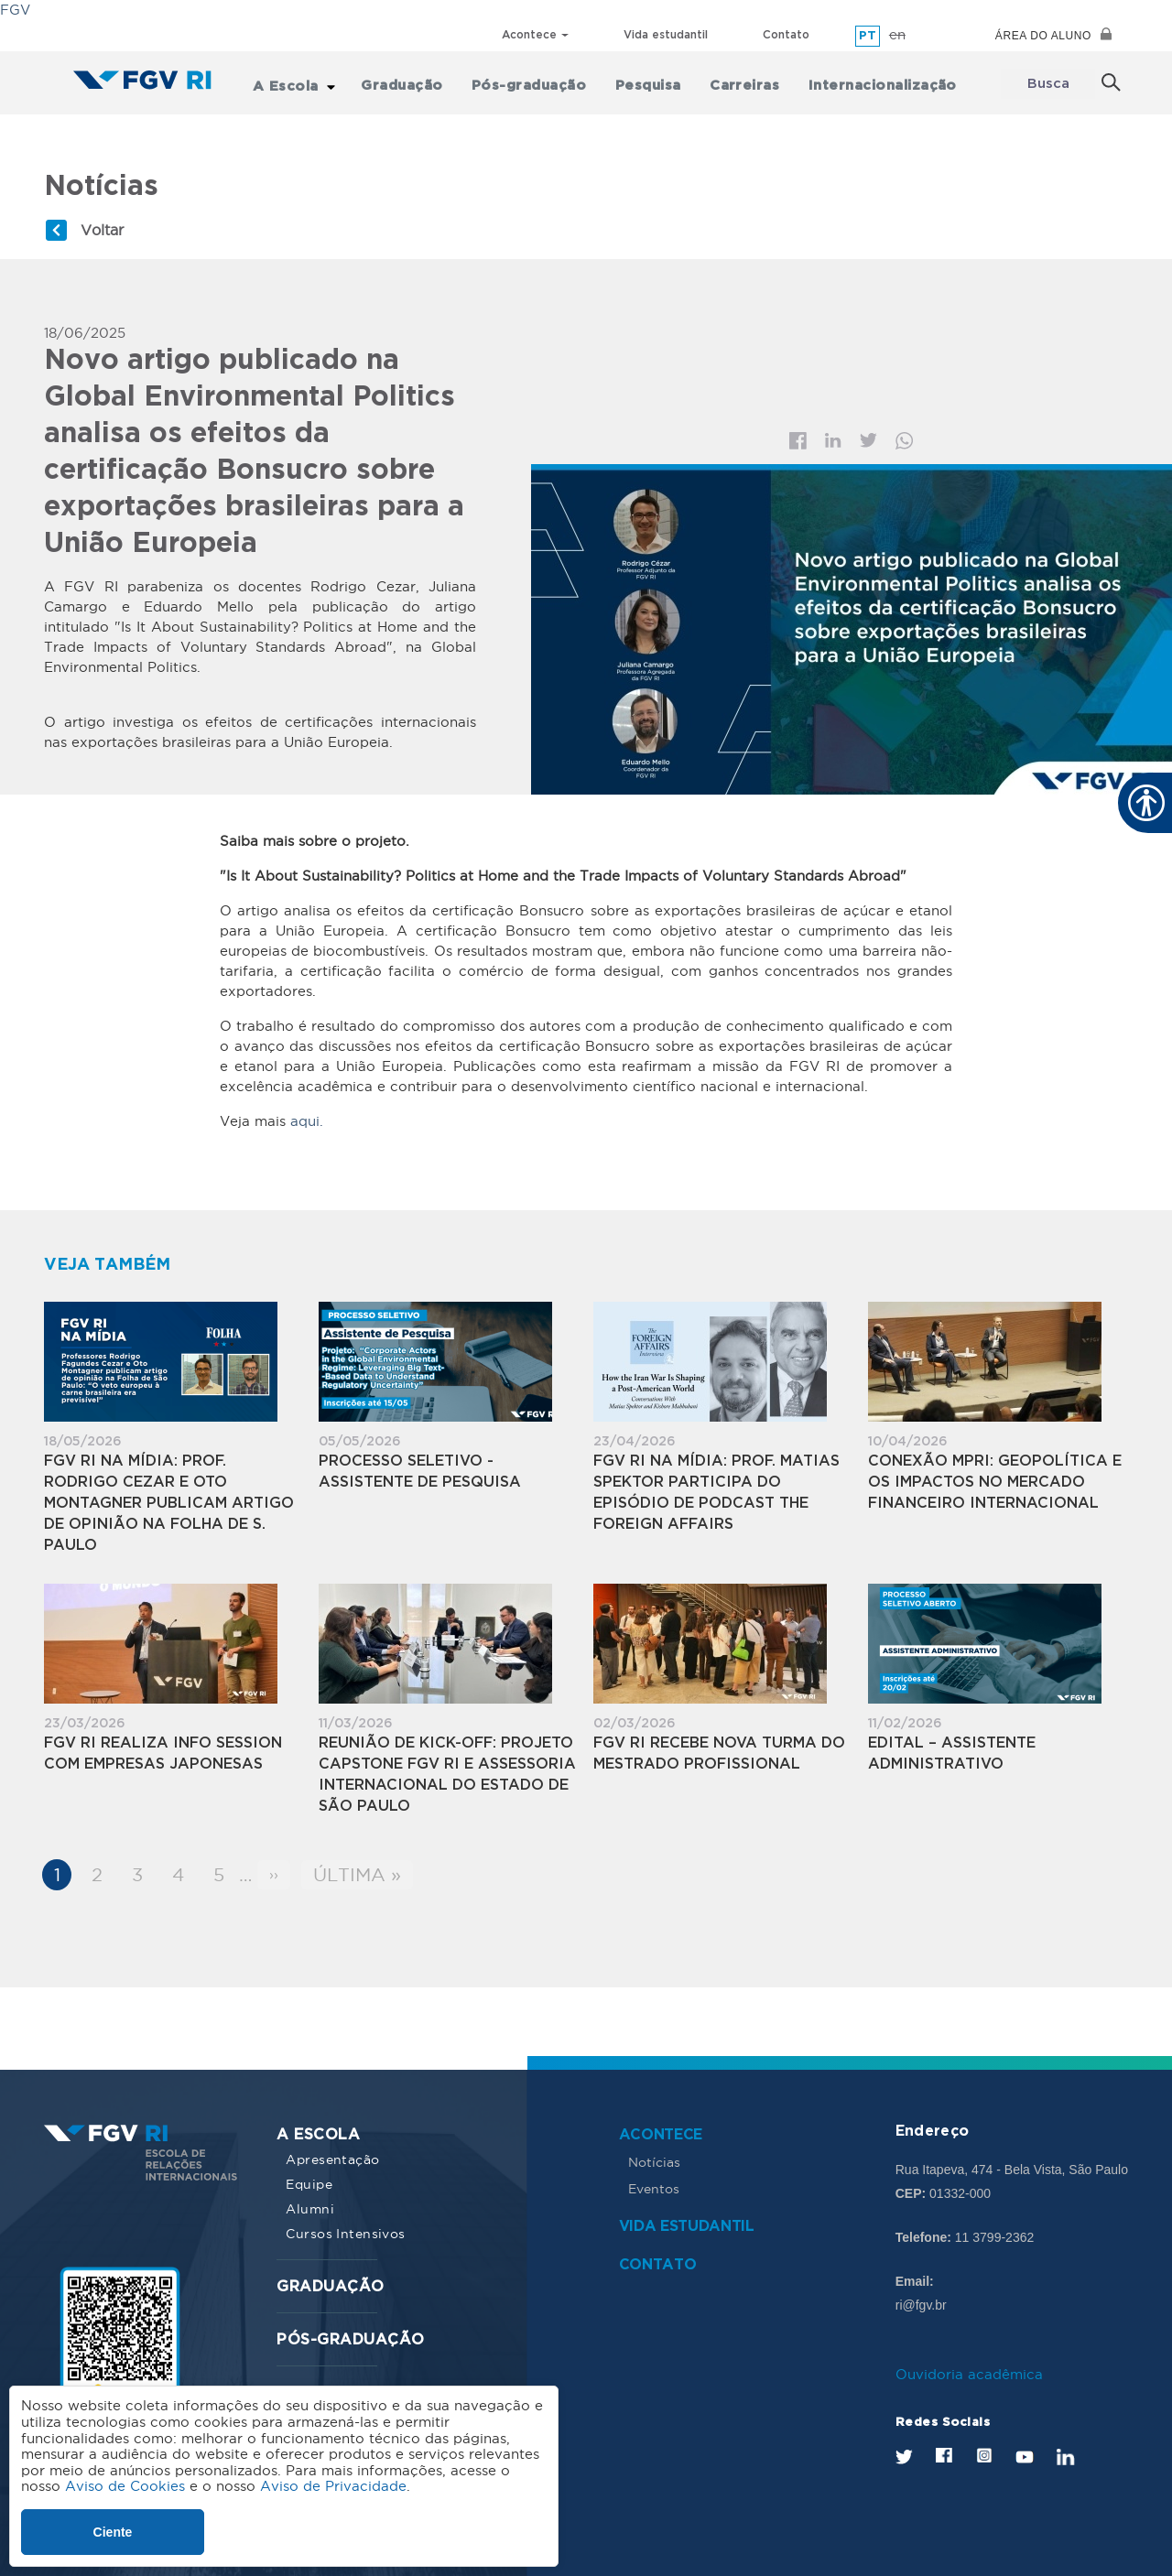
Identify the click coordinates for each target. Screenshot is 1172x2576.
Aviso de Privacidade (333, 2486)
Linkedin (833, 434)
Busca (1047, 80)
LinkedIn (1066, 2449)
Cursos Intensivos (345, 2226)
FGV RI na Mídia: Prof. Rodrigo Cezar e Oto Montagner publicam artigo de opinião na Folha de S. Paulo (169, 1496)
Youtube (1024, 2449)
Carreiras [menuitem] (743, 80)
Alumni (310, 2201)
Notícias (654, 2155)
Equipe (309, 2177)
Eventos (653, 2181)
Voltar (102, 222)
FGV (15, 9)
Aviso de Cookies (125, 2486)
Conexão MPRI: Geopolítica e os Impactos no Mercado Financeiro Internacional (995, 1475)
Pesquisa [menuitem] (654, 80)
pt (867, 36)
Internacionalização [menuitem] (874, 80)
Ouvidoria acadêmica (969, 2367)
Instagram (984, 2448)
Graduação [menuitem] (420, 80)
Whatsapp (904, 433)
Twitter (868, 434)
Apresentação (332, 2152)
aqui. (306, 1113)
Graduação (330, 2280)
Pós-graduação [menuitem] (541, 80)
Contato (786, 35)
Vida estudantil (666, 35)
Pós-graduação (350, 2333)
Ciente (113, 2532)
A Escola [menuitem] (309, 80)
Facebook (798, 433)
